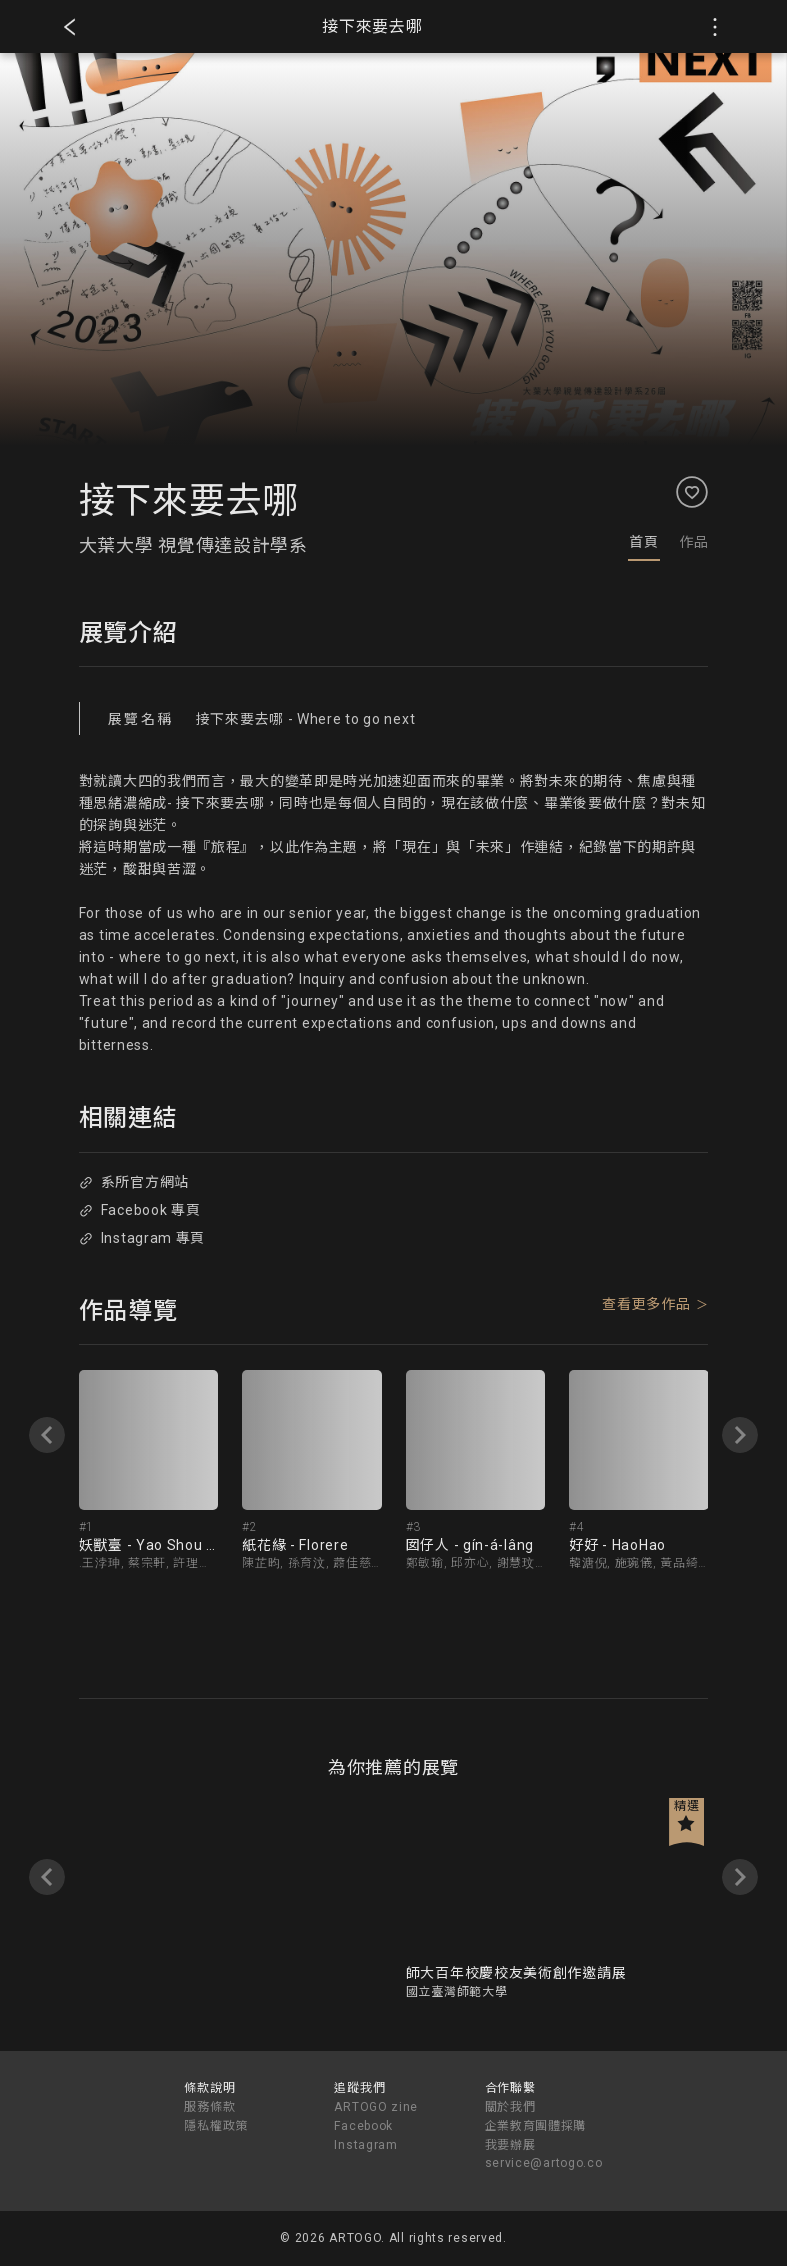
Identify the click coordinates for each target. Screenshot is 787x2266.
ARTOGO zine (376, 2107)
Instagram (365, 2145)
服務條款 (209, 2107)
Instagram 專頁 (142, 1238)
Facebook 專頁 (139, 1210)
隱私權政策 (216, 2126)
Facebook (363, 2126)
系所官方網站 (134, 1182)
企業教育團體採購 (536, 2126)
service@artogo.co (544, 2163)
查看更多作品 (646, 1304)
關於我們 (510, 2107)
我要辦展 (510, 2145)
